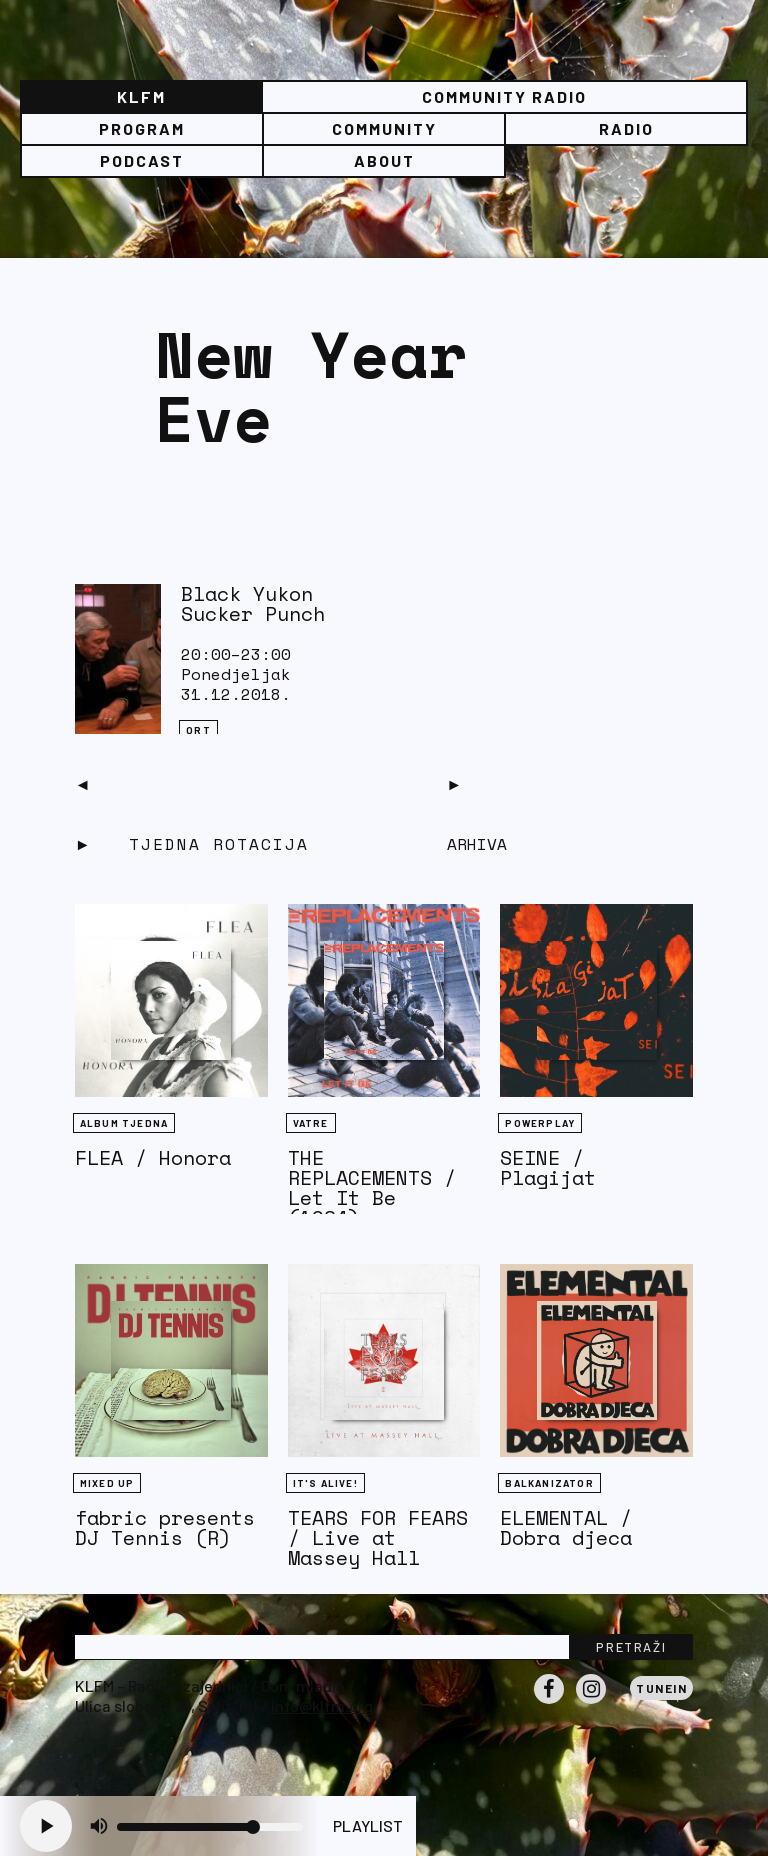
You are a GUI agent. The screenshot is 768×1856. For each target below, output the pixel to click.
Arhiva (477, 844)
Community (384, 128)
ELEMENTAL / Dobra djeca (566, 1527)
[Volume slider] (210, 1827)
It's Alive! (325, 1483)
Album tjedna (124, 1123)
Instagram (591, 1703)
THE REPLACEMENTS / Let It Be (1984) (372, 1187)
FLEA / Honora (153, 1157)
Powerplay (540, 1123)
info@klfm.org (322, 1705)
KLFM (141, 96)
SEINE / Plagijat (548, 1167)
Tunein (661, 1688)
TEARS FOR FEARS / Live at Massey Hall (378, 1537)
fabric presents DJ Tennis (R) (165, 1527)
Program (142, 128)
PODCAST (142, 160)
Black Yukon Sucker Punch (253, 603)
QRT (198, 730)
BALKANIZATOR (549, 1483)
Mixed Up (107, 1483)
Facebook (549, 1703)
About (384, 160)
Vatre (311, 1123)
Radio (626, 128)
